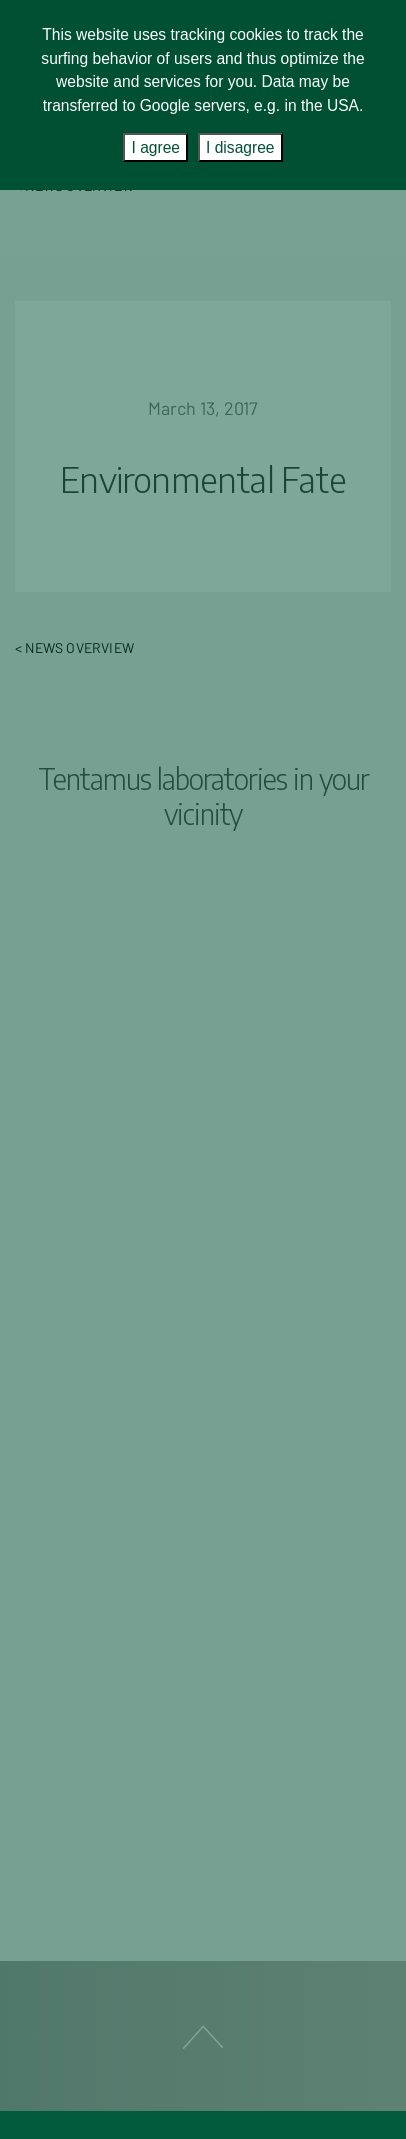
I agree (155, 147)
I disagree (240, 147)
